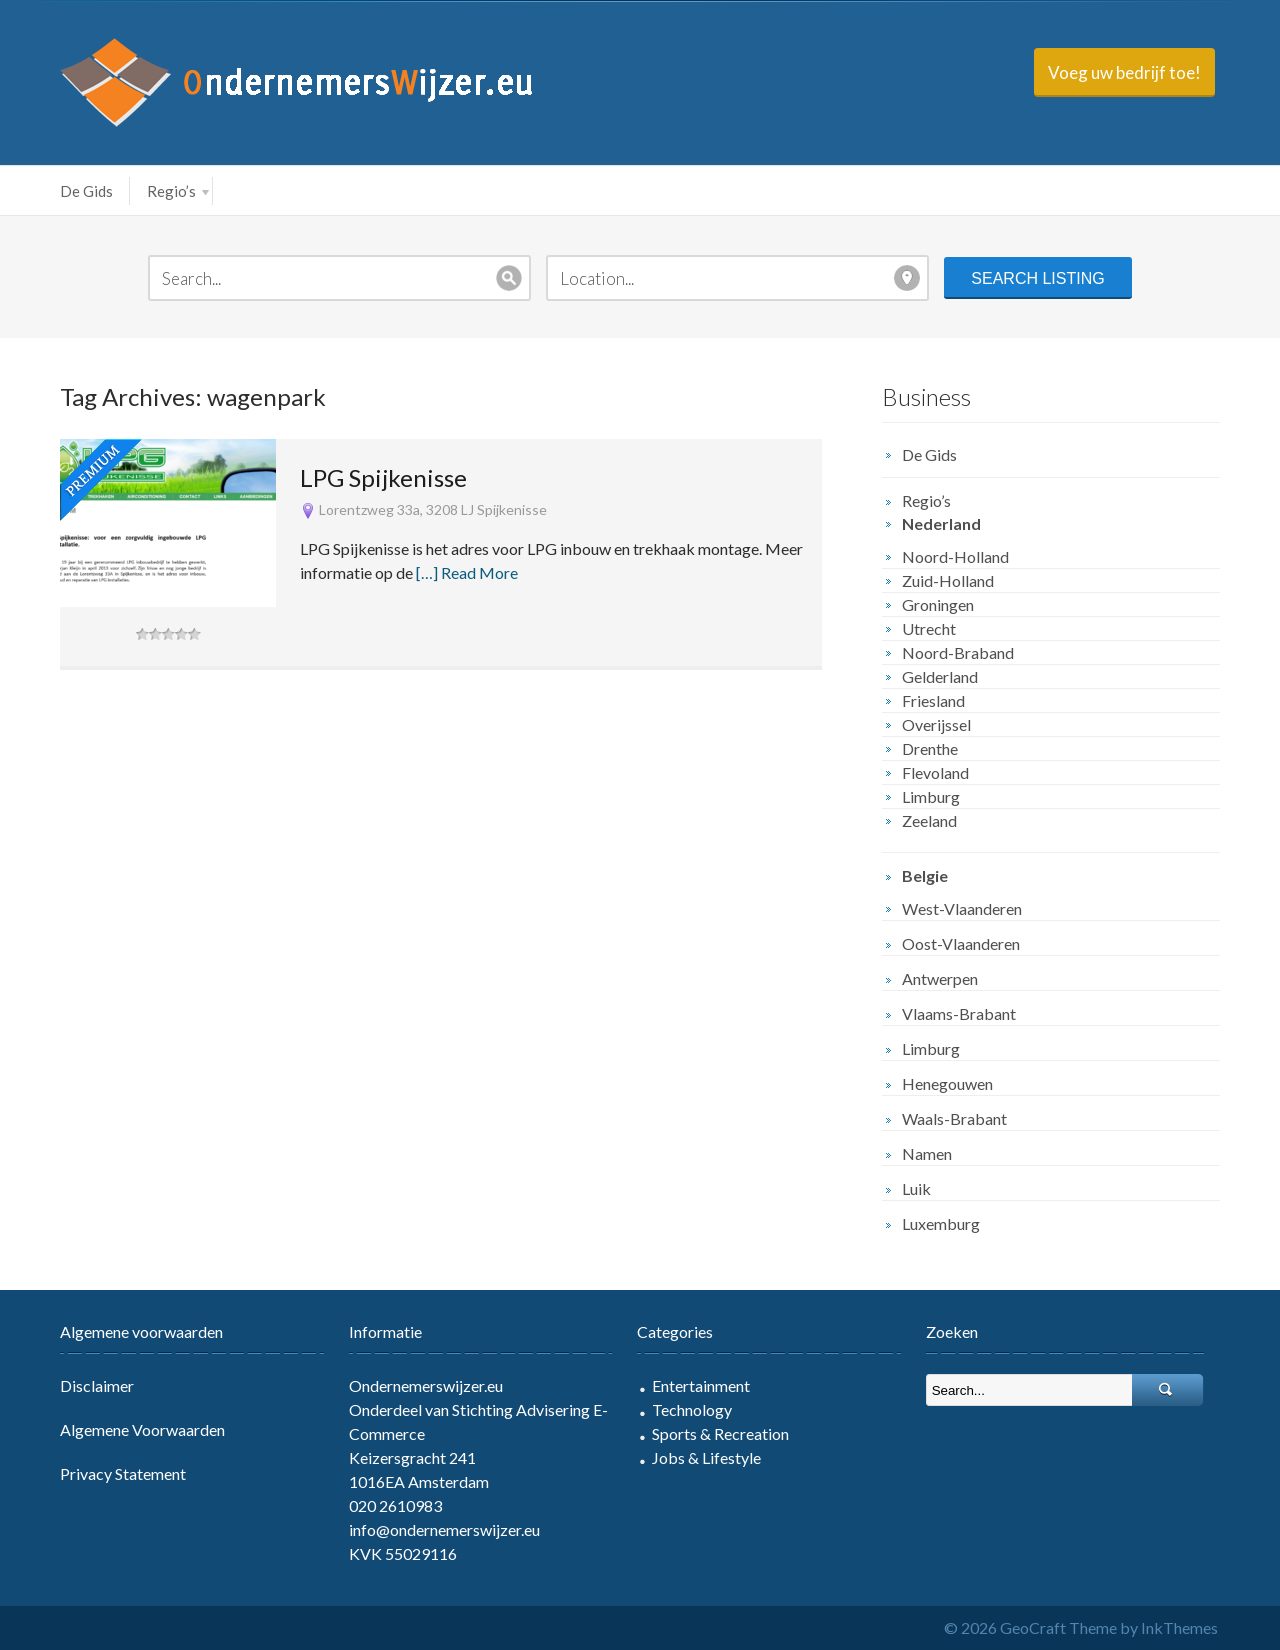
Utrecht (929, 628)
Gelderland (940, 676)
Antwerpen (940, 978)
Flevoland (935, 772)
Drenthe (930, 748)
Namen (927, 1153)
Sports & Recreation (720, 1433)
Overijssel (936, 724)
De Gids (86, 191)
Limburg (931, 796)
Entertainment (701, 1385)
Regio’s (178, 191)
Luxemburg (941, 1223)
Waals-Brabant (954, 1118)
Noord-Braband (958, 652)
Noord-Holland (955, 556)
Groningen (938, 604)
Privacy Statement (123, 1473)
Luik (916, 1188)
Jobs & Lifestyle (706, 1457)
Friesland (933, 700)
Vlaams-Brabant (959, 1013)
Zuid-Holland (948, 580)
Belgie (925, 875)
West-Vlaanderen (962, 908)
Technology (692, 1409)
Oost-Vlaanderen (961, 943)
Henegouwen (947, 1083)
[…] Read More (467, 572)
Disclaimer (97, 1385)
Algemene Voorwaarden (142, 1429)
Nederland (941, 523)
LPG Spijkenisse (383, 477)
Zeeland (929, 820)
